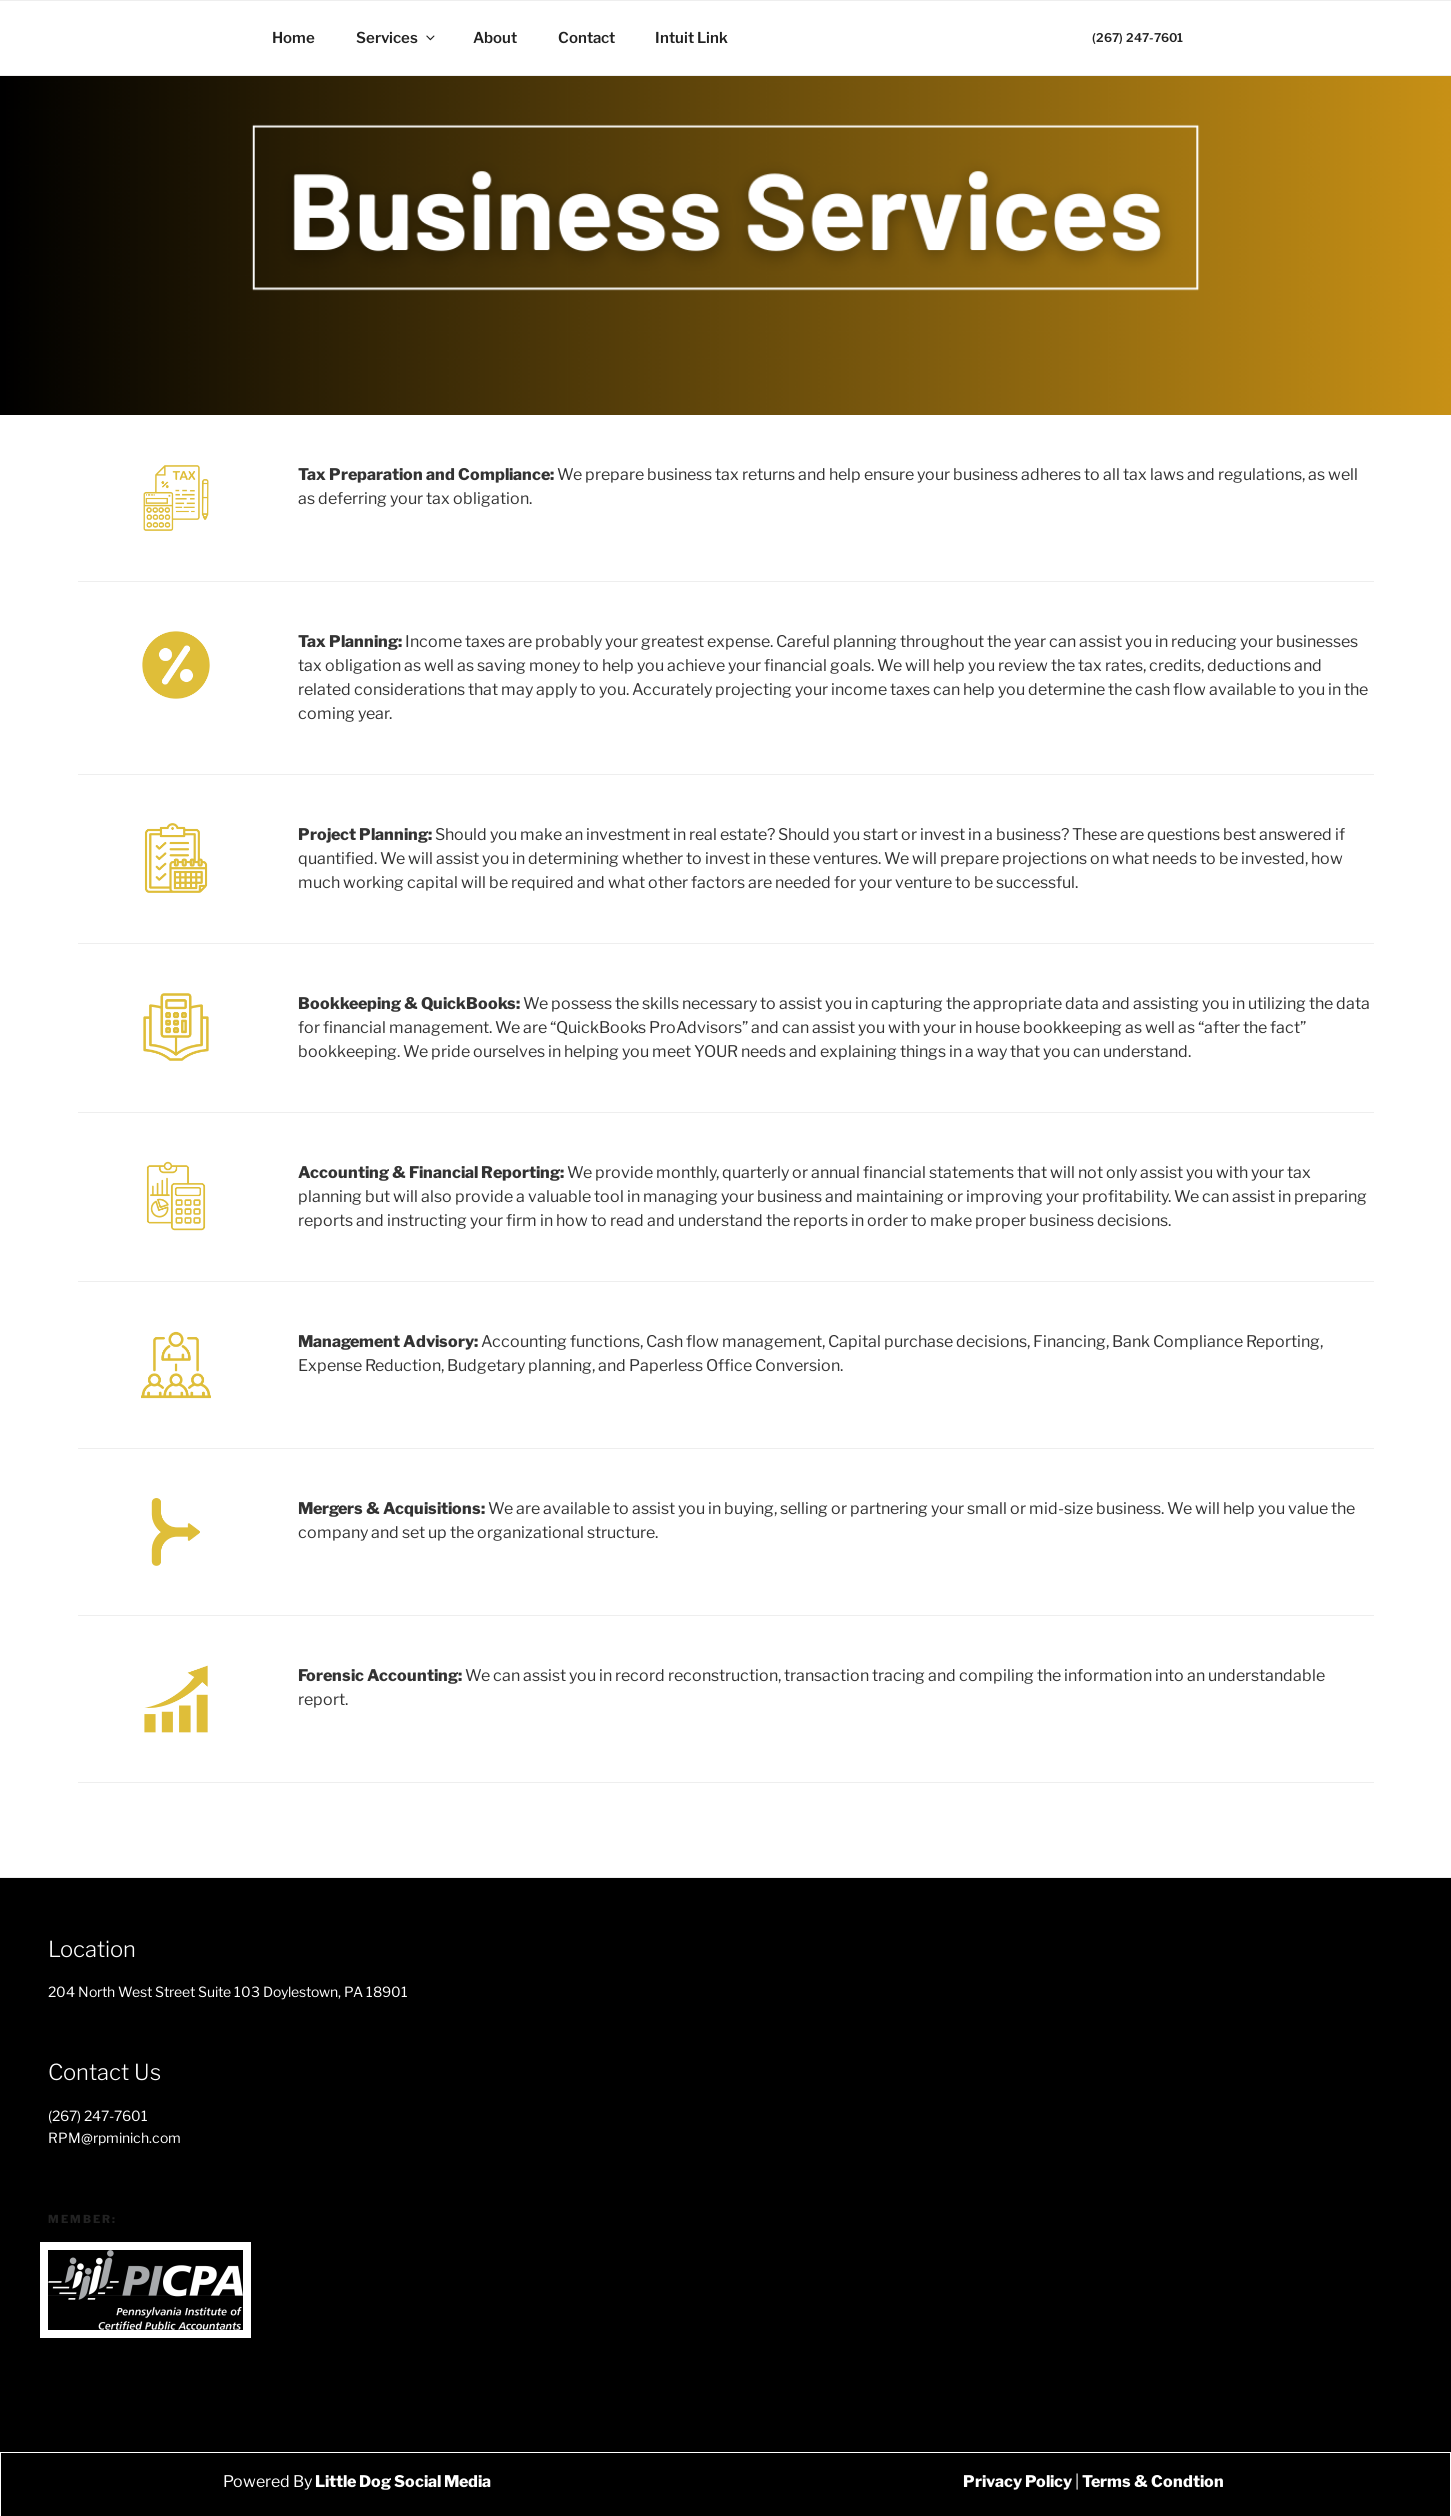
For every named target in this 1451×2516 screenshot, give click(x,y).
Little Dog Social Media (401, 2481)
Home (293, 38)
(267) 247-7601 (1137, 37)
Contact (586, 38)
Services (397, 38)
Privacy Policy (1017, 2481)
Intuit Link (691, 38)
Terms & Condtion (1153, 2481)
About (495, 38)
